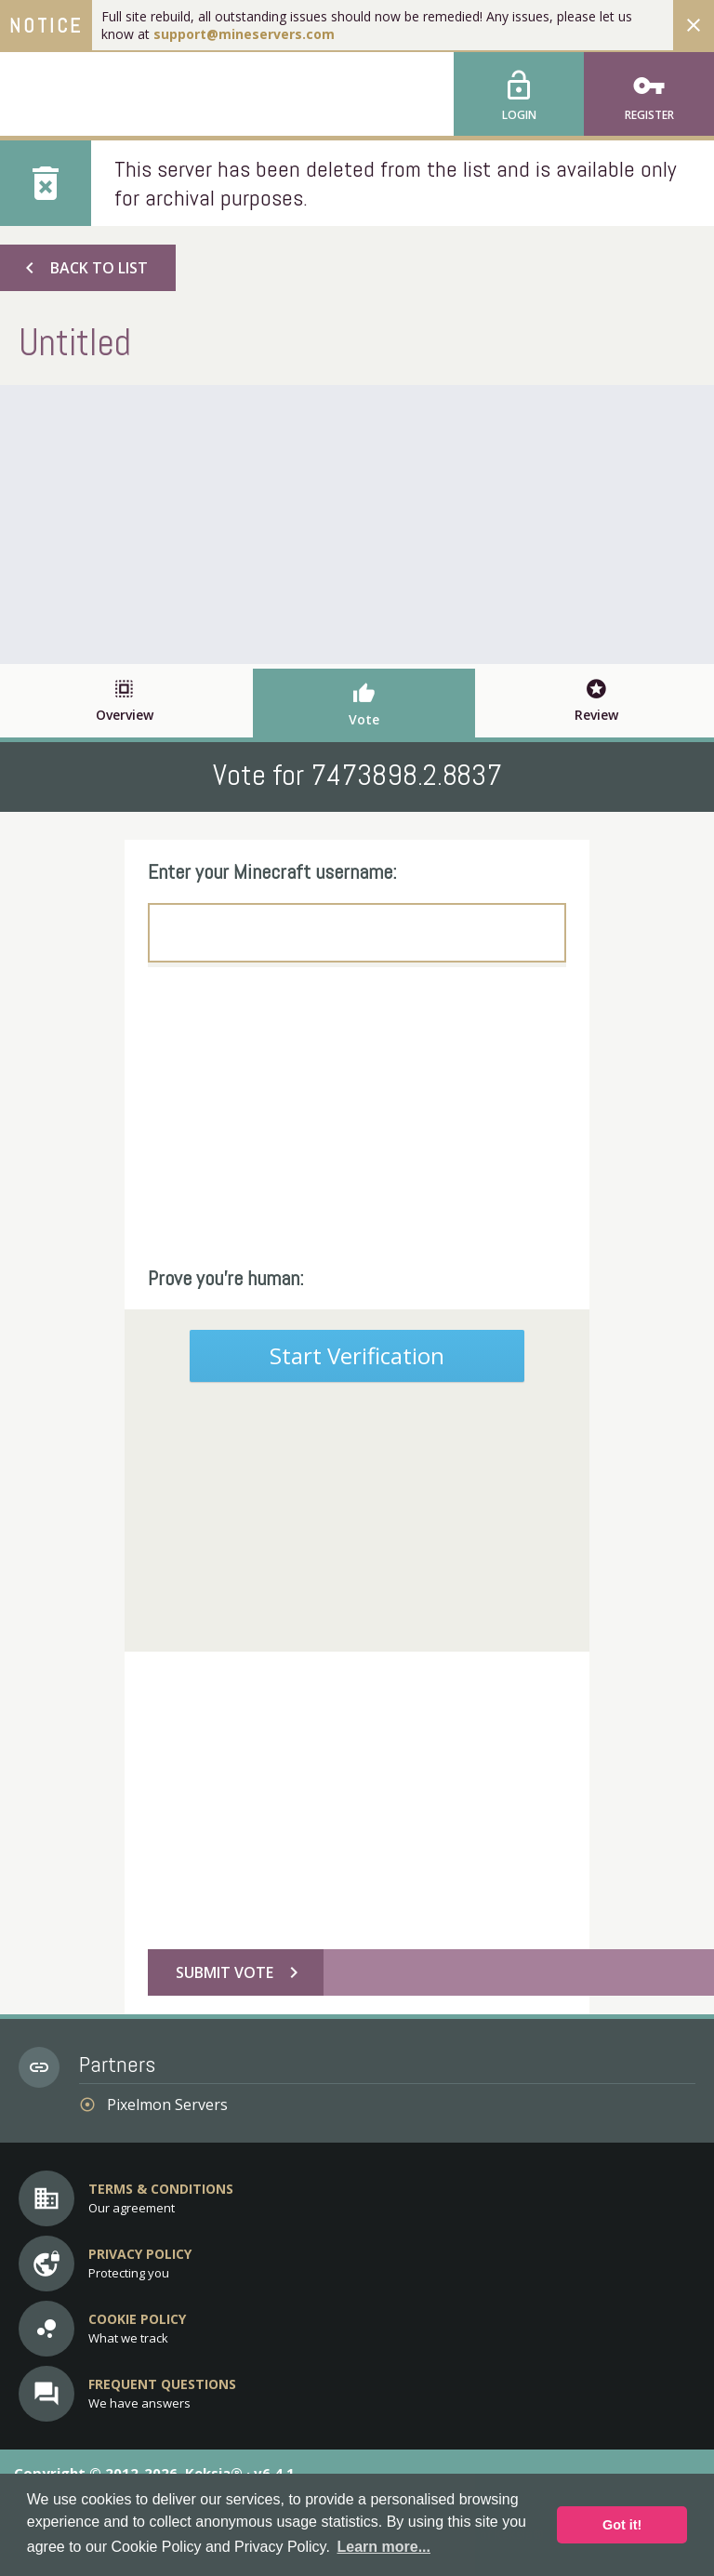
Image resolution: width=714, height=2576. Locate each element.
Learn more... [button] (383, 2547)
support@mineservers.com (244, 34)
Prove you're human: (226, 1278)
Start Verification (357, 1355)
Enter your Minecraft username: (272, 871)
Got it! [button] (621, 2524)
